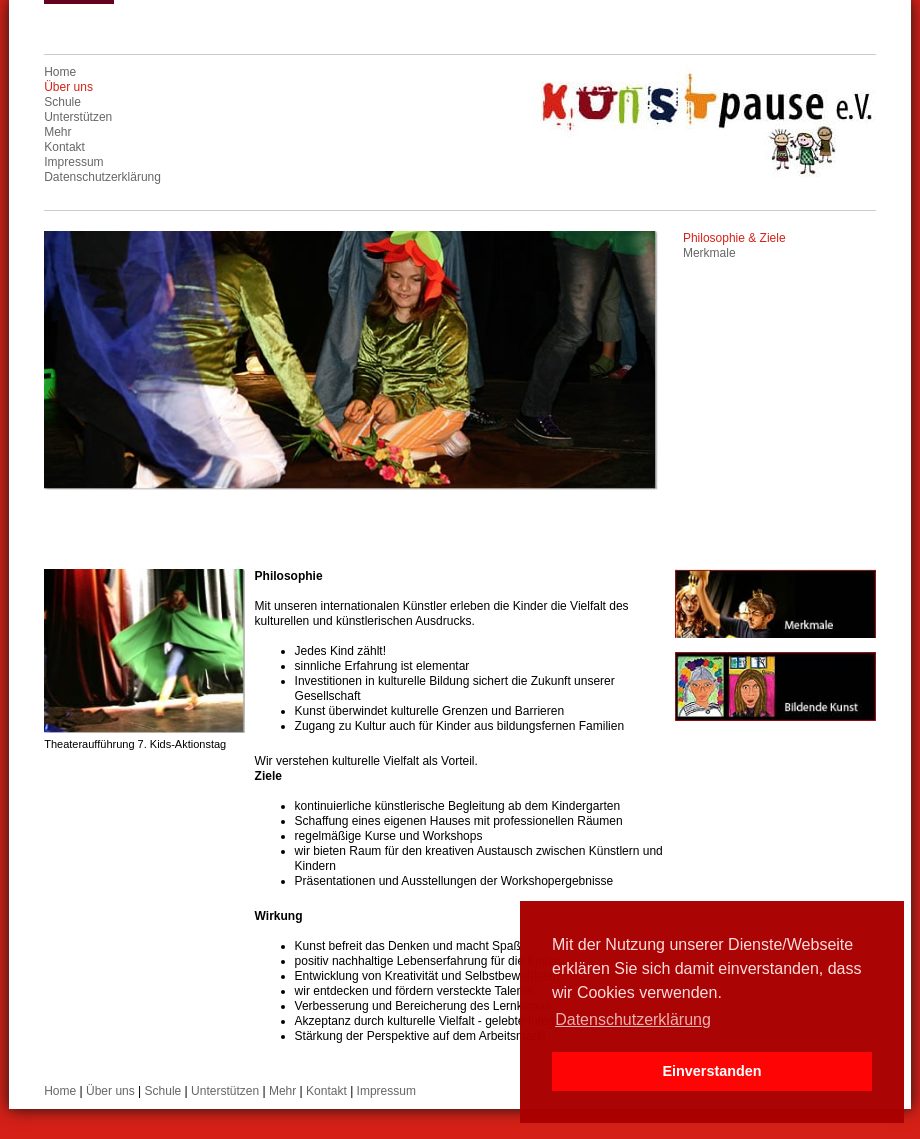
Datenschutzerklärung (102, 177)
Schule (62, 102)
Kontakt (64, 147)
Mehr (57, 132)
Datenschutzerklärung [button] (633, 1019)
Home (60, 72)
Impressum (73, 162)
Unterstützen (78, 117)
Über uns (68, 87)
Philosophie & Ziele (734, 238)
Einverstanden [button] (711, 1071)
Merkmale (709, 253)
